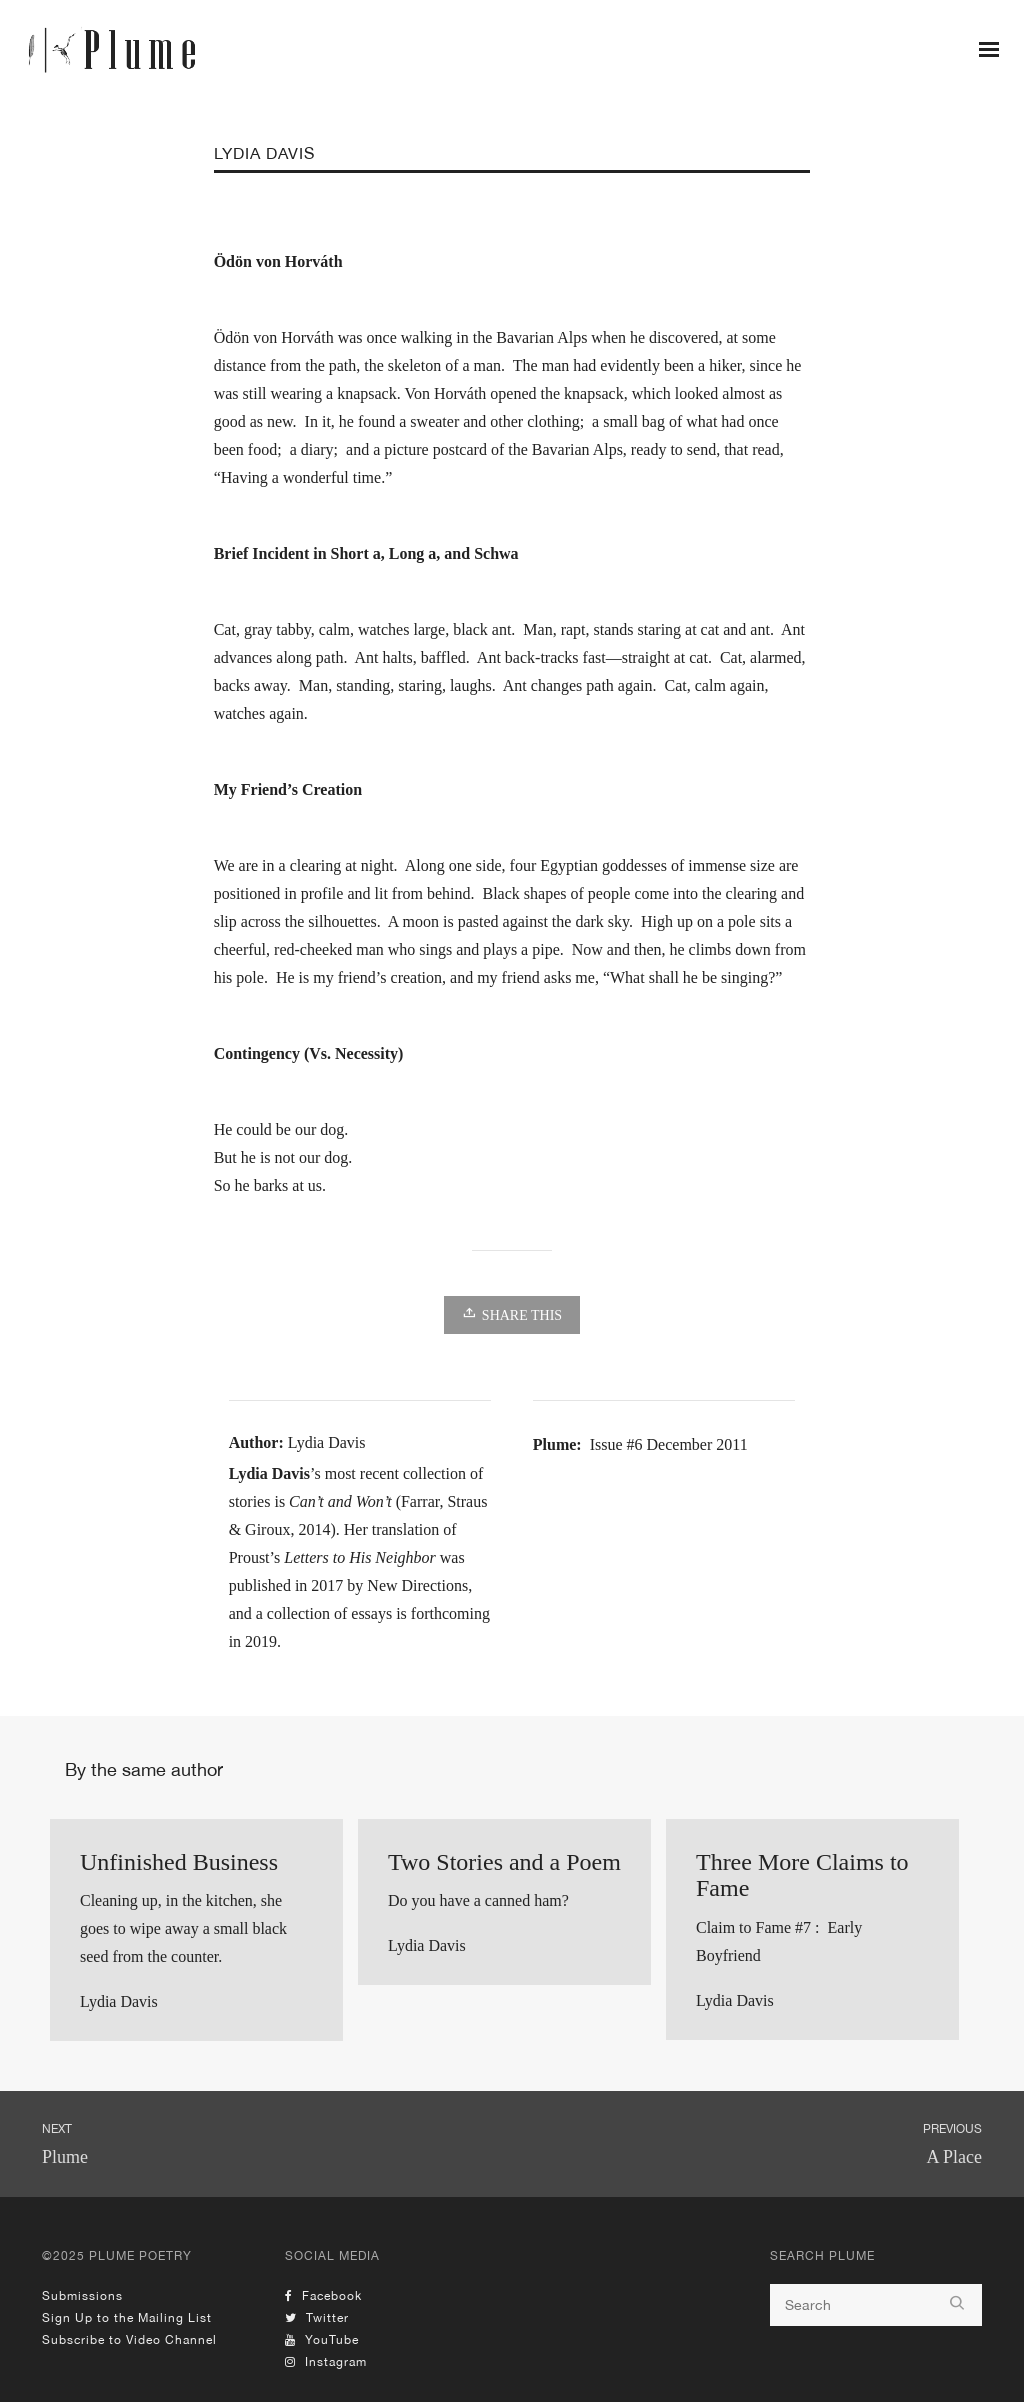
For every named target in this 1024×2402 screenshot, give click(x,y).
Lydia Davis (119, 2001)
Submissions (82, 2296)
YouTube (322, 2340)
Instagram (326, 2362)
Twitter (317, 2318)
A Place (955, 2157)
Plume (65, 2157)
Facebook (323, 2296)
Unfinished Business (179, 1862)
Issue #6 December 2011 (669, 1444)
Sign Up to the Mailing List (127, 2318)
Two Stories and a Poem (504, 1862)
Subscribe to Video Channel (129, 2340)
